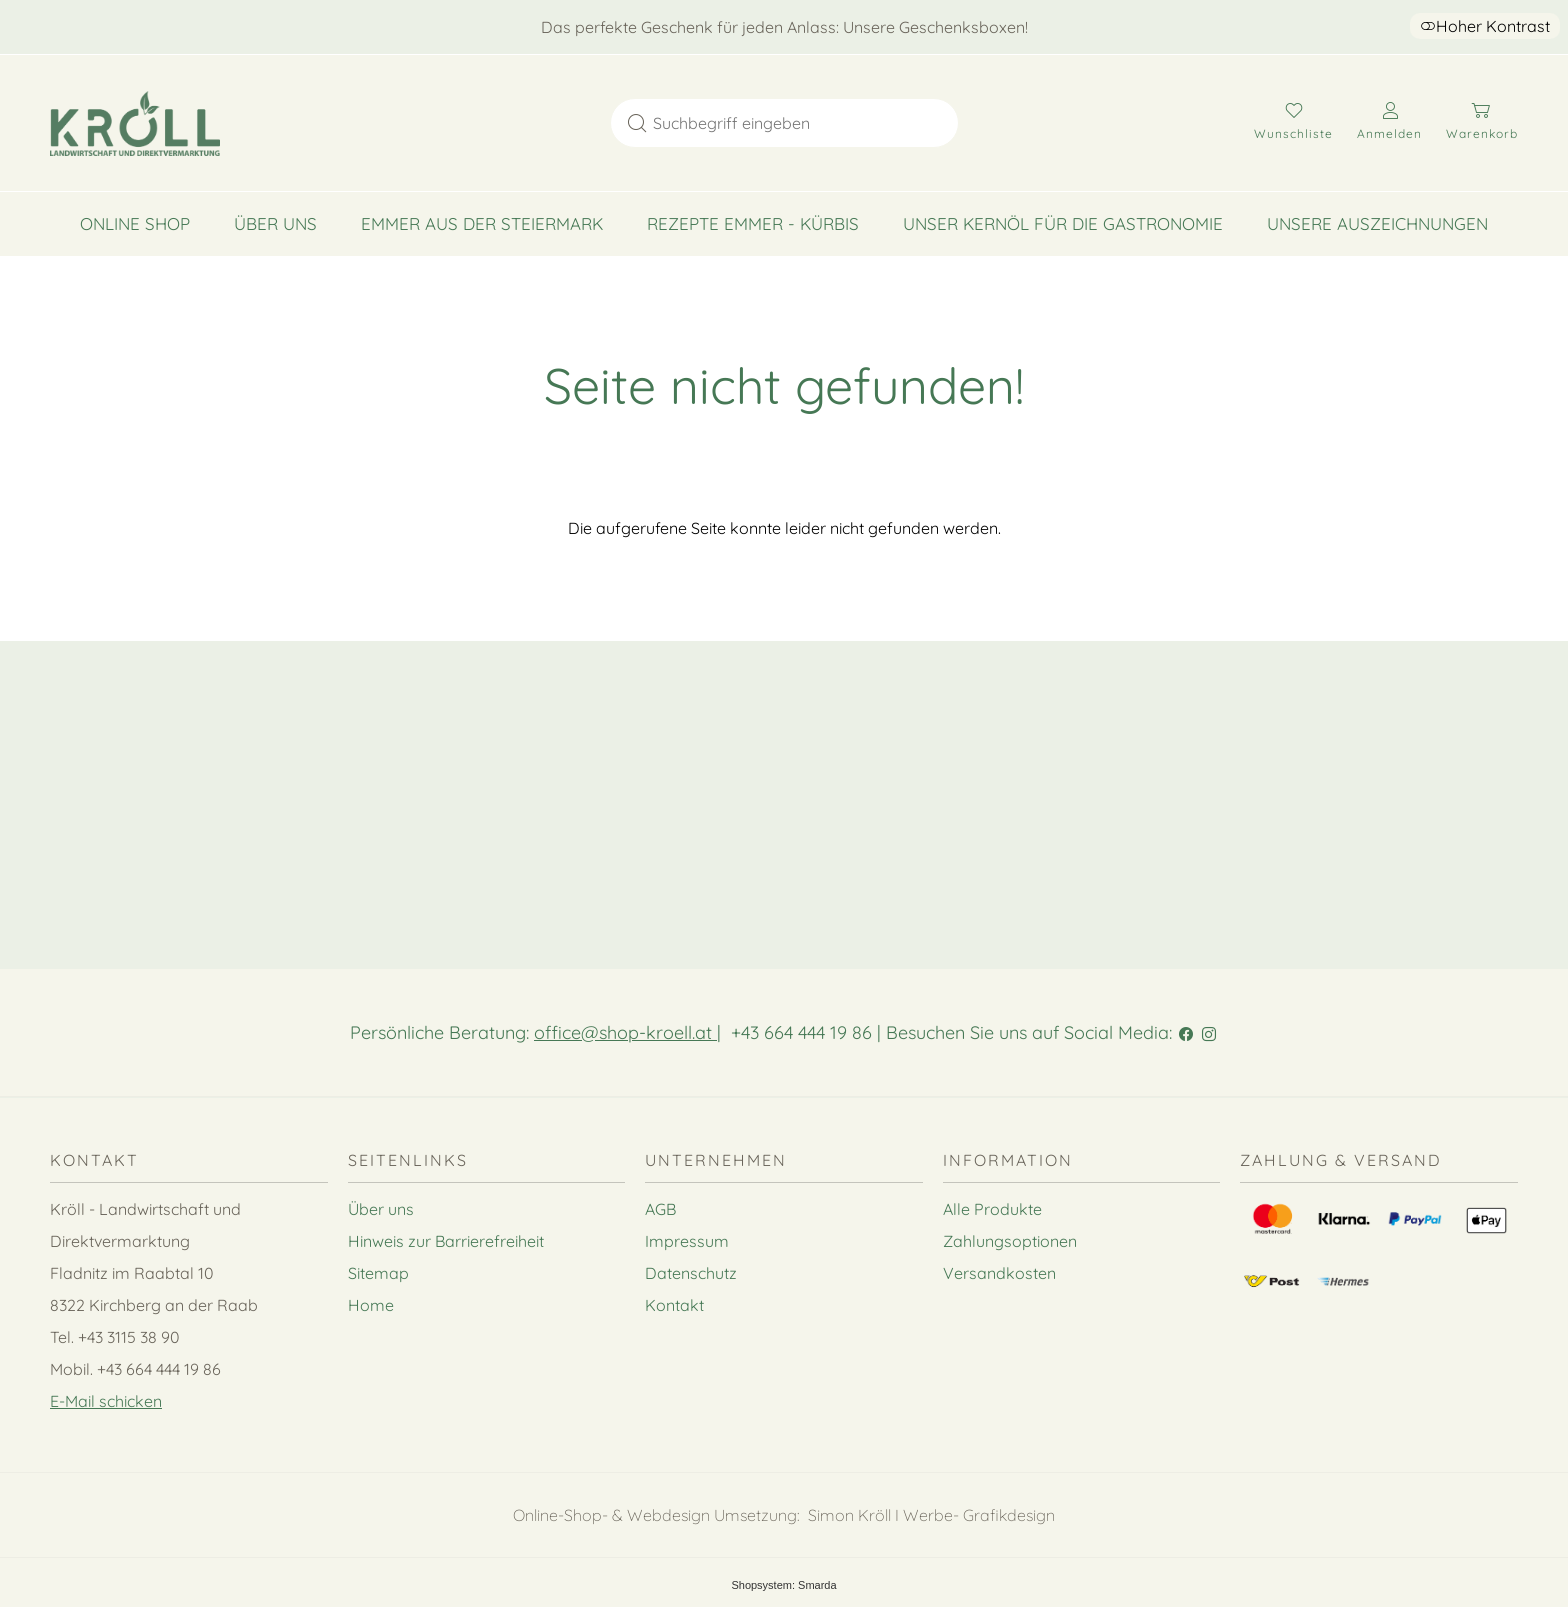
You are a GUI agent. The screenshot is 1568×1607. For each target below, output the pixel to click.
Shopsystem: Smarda (783, 1585)
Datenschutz (691, 1273)
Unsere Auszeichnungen (1377, 223)
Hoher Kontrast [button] (1485, 26)
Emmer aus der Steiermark (482, 223)
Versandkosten (999, 1273)
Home (371, 1305)
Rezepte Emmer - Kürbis (753, 223)
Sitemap (378, 1273)
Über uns (275, 223)
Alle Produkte (992, 1209)
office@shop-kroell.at (625, 1032)
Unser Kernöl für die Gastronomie (1063, 223)
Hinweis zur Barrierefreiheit (446, 1241)
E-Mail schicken (106, 1401)
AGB (660, 1209)
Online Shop (135, 223)
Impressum (687, 1241)
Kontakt (674, 1305)
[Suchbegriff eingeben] (803, 123)
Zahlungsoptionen (1010, 1241)
